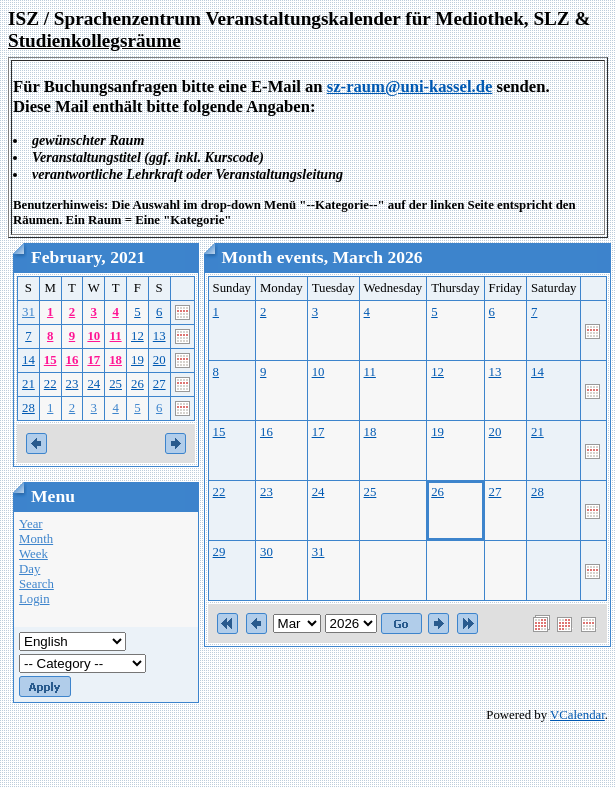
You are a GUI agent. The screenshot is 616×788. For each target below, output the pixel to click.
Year (31, 524)
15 (50, 360)
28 (28, 408)
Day (29, 569)
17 (93, 360)
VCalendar (577, 715)
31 (28, 312)
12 (137, 336)
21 (28, 384)
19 (137, 360)
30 (266, 552)
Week (33, 554)
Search (36, 584)
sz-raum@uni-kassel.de (410, 86)
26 (137, 384)
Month (36, 539)
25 (115, 384)
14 (28, 360)
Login (34, 599)
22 (50, 384)
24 (93, 384)
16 (72, 360)
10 (93, 336)
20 (159, 360)
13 (159, 336)
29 (219, 552)
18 (115, 360)
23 (72, 384)
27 (159, 384)
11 (116, 336)
